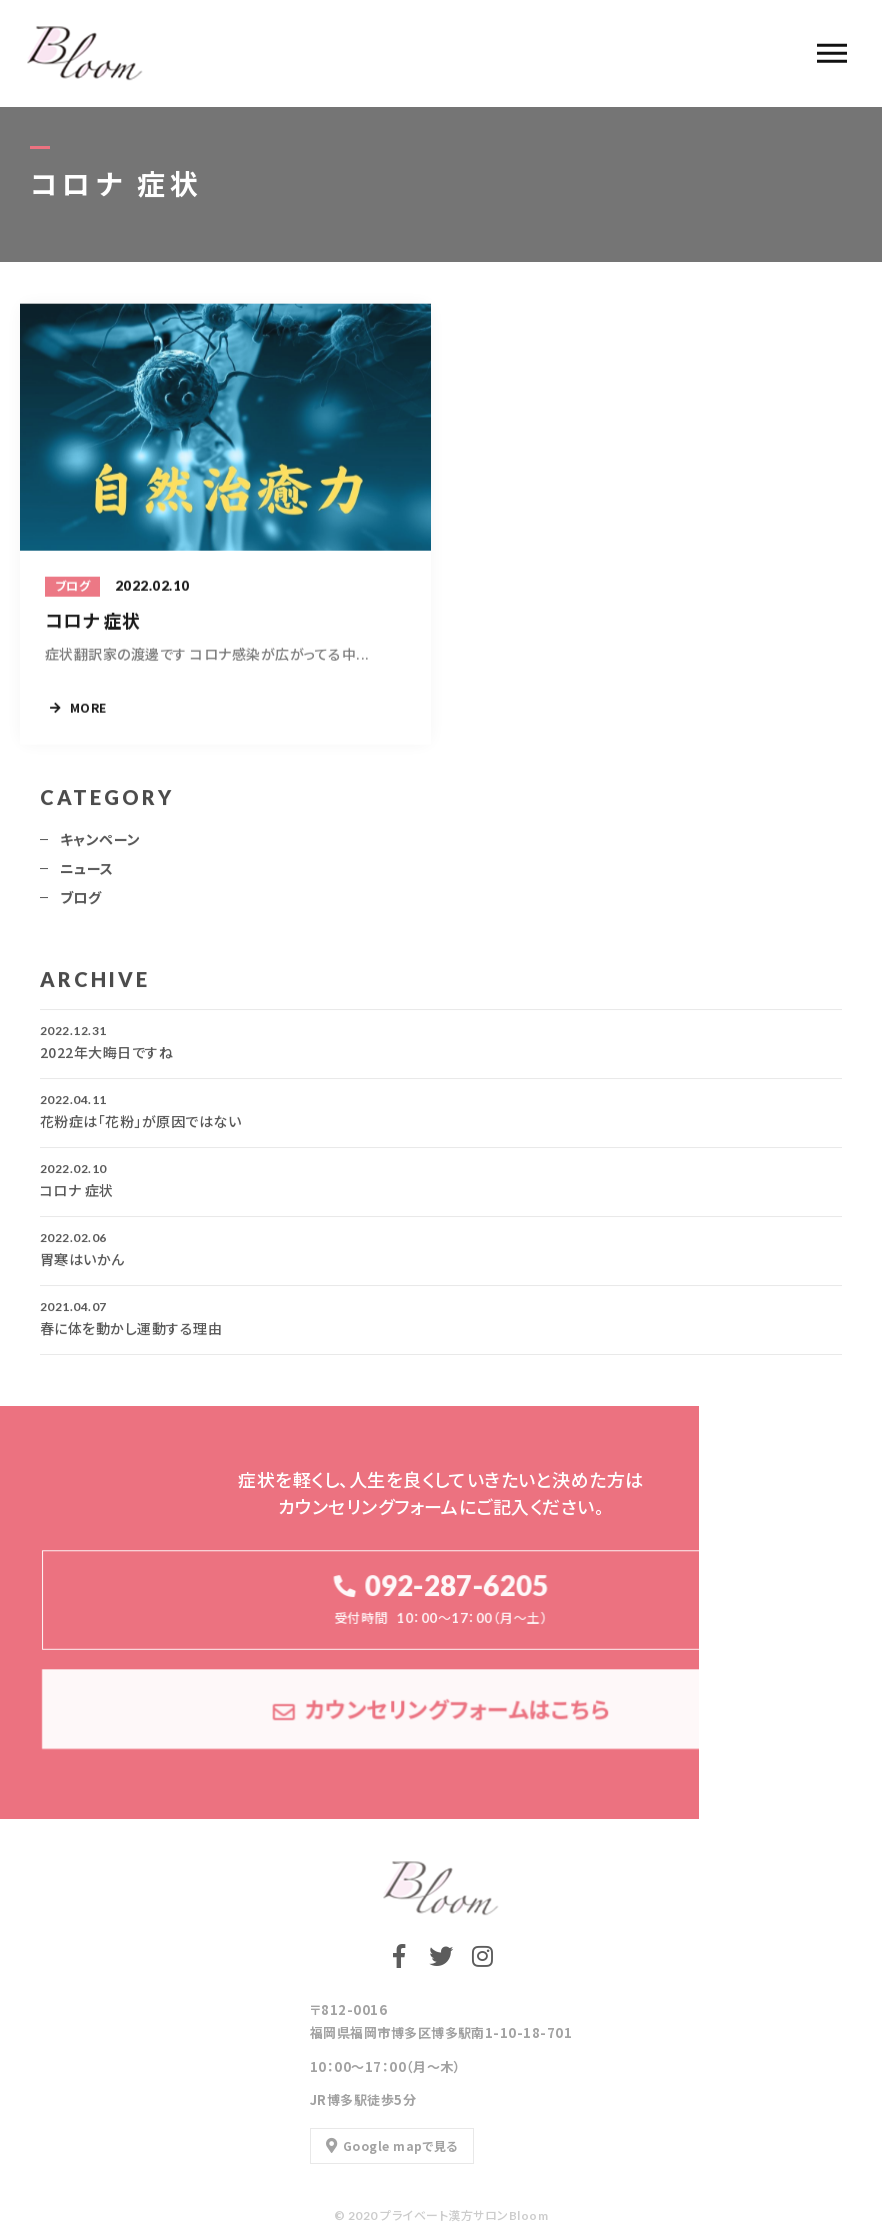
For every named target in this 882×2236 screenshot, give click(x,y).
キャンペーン (100, 846)
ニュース (87, 875)
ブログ (80, 904)
